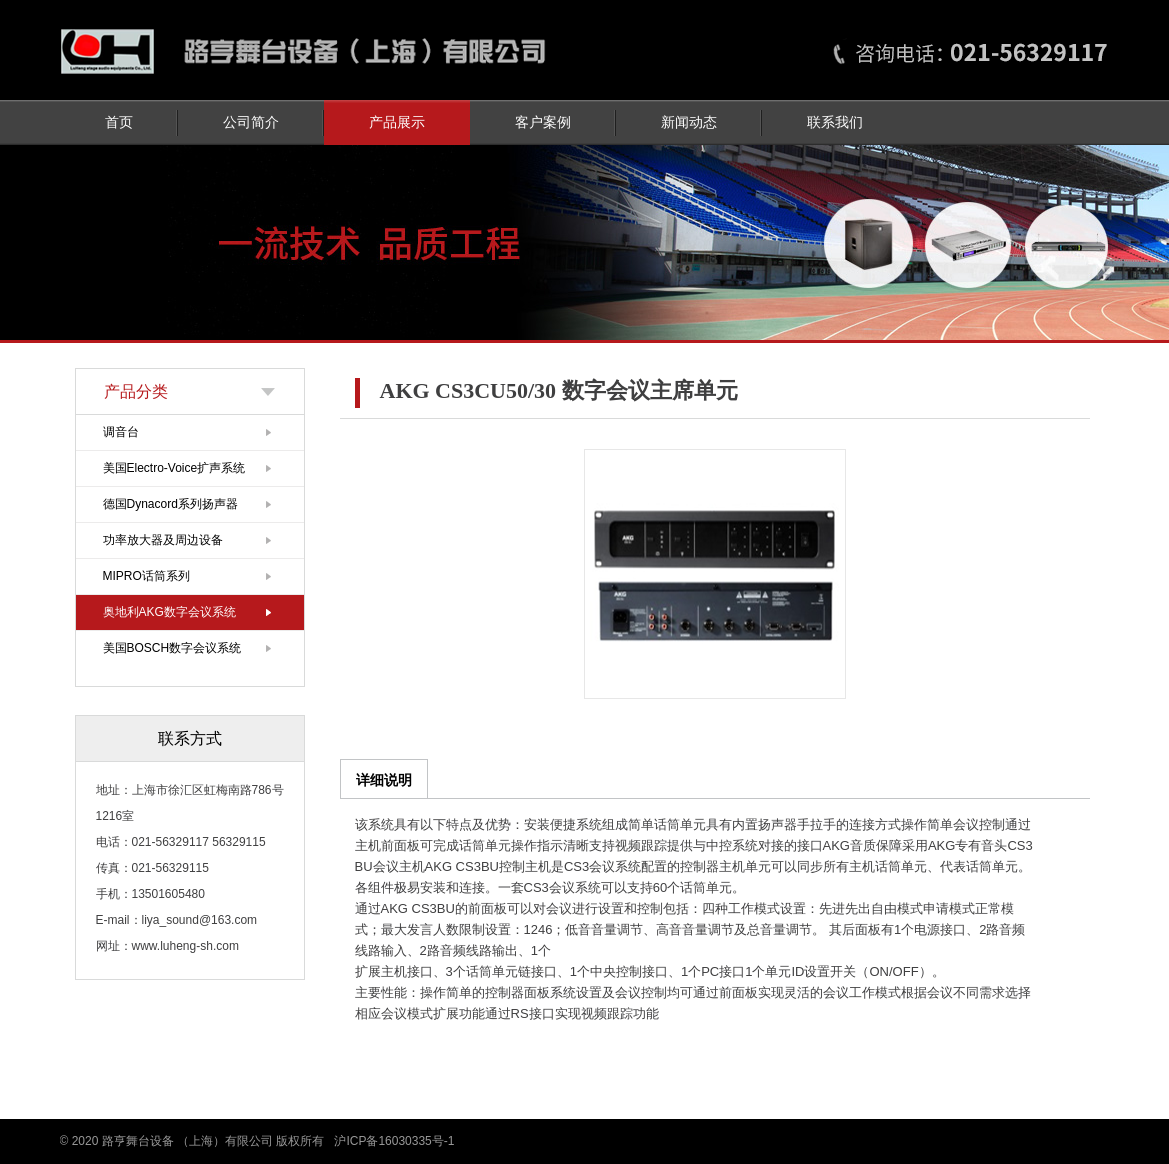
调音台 (121, 432)
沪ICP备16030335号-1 (394, 1141)
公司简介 (251, 122)
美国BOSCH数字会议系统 (172, 648)
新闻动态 (689, 122)
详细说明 (384, 780)
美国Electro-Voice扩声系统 (174, 468)
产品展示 (397, 122)
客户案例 (543, 122)
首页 (119, 122)
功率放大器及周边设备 (163, 540)
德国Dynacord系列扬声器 (170, 504)
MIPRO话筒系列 (146, 576)
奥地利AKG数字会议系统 (169, 612)
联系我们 (835, 122)
